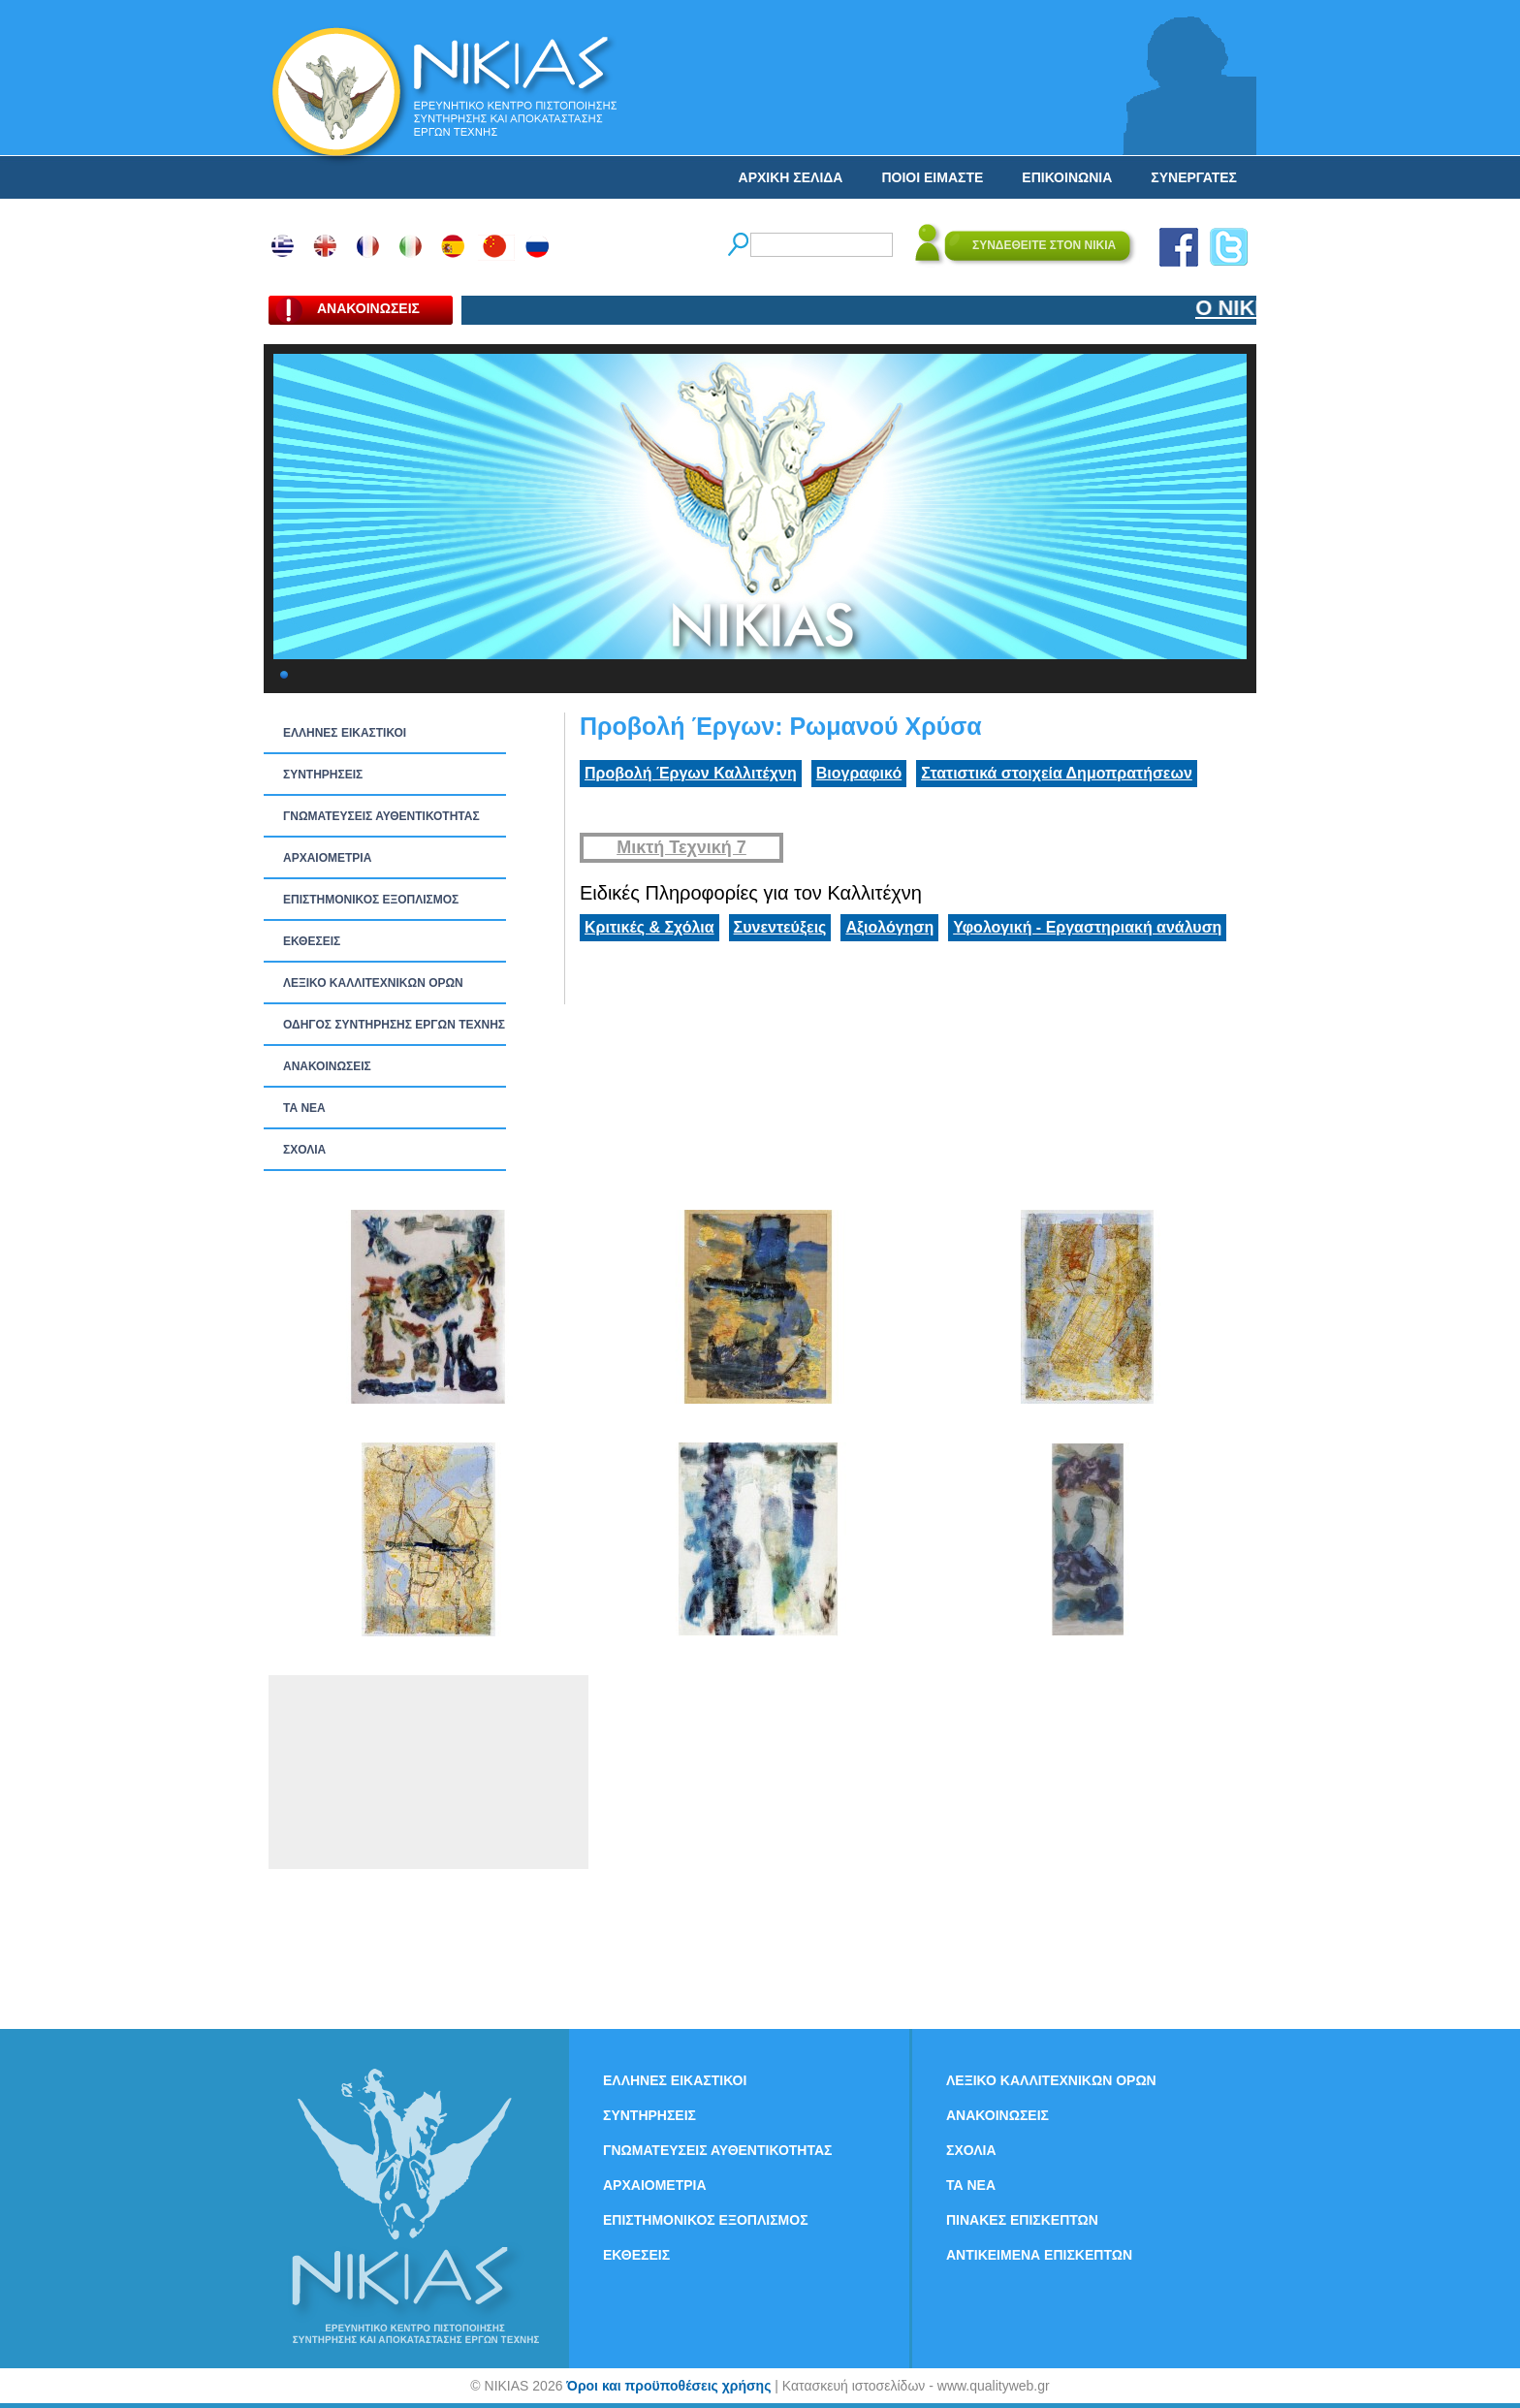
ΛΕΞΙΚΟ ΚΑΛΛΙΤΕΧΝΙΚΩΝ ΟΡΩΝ (373, 983)
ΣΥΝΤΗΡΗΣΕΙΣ (323, 774)
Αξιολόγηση (889, 927)
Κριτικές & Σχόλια (649, 927)
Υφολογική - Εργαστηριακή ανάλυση (1087, 927)
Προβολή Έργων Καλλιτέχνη (691, 773)
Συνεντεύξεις (780, 927)
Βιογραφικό (859, 773)
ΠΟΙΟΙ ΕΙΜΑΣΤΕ (932, 177)
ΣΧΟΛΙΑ (304, 1149)
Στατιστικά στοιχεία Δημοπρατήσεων (1056, 773)
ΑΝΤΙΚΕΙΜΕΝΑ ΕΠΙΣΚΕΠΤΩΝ (1039, 2255)
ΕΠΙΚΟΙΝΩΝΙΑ (1067, 177)
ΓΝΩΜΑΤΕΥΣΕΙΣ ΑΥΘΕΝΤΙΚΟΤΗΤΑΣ (381, 816)
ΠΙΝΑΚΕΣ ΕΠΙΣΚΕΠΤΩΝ (1022, 2220)
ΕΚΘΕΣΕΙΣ (311, 941)
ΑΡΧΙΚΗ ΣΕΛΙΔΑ (791, 177)
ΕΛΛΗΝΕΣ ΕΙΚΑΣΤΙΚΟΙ (344, 733)
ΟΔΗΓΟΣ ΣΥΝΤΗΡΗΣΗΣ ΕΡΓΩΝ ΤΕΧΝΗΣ (394, 1024)
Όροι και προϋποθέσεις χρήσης (668, 2385)
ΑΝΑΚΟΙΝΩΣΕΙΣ (327, 1066)
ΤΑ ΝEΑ (304, 1108)
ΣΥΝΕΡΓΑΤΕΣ (1194, 177)
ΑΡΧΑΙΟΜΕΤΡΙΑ (327, 858)
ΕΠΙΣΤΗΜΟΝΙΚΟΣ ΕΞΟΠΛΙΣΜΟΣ (371, 899)
